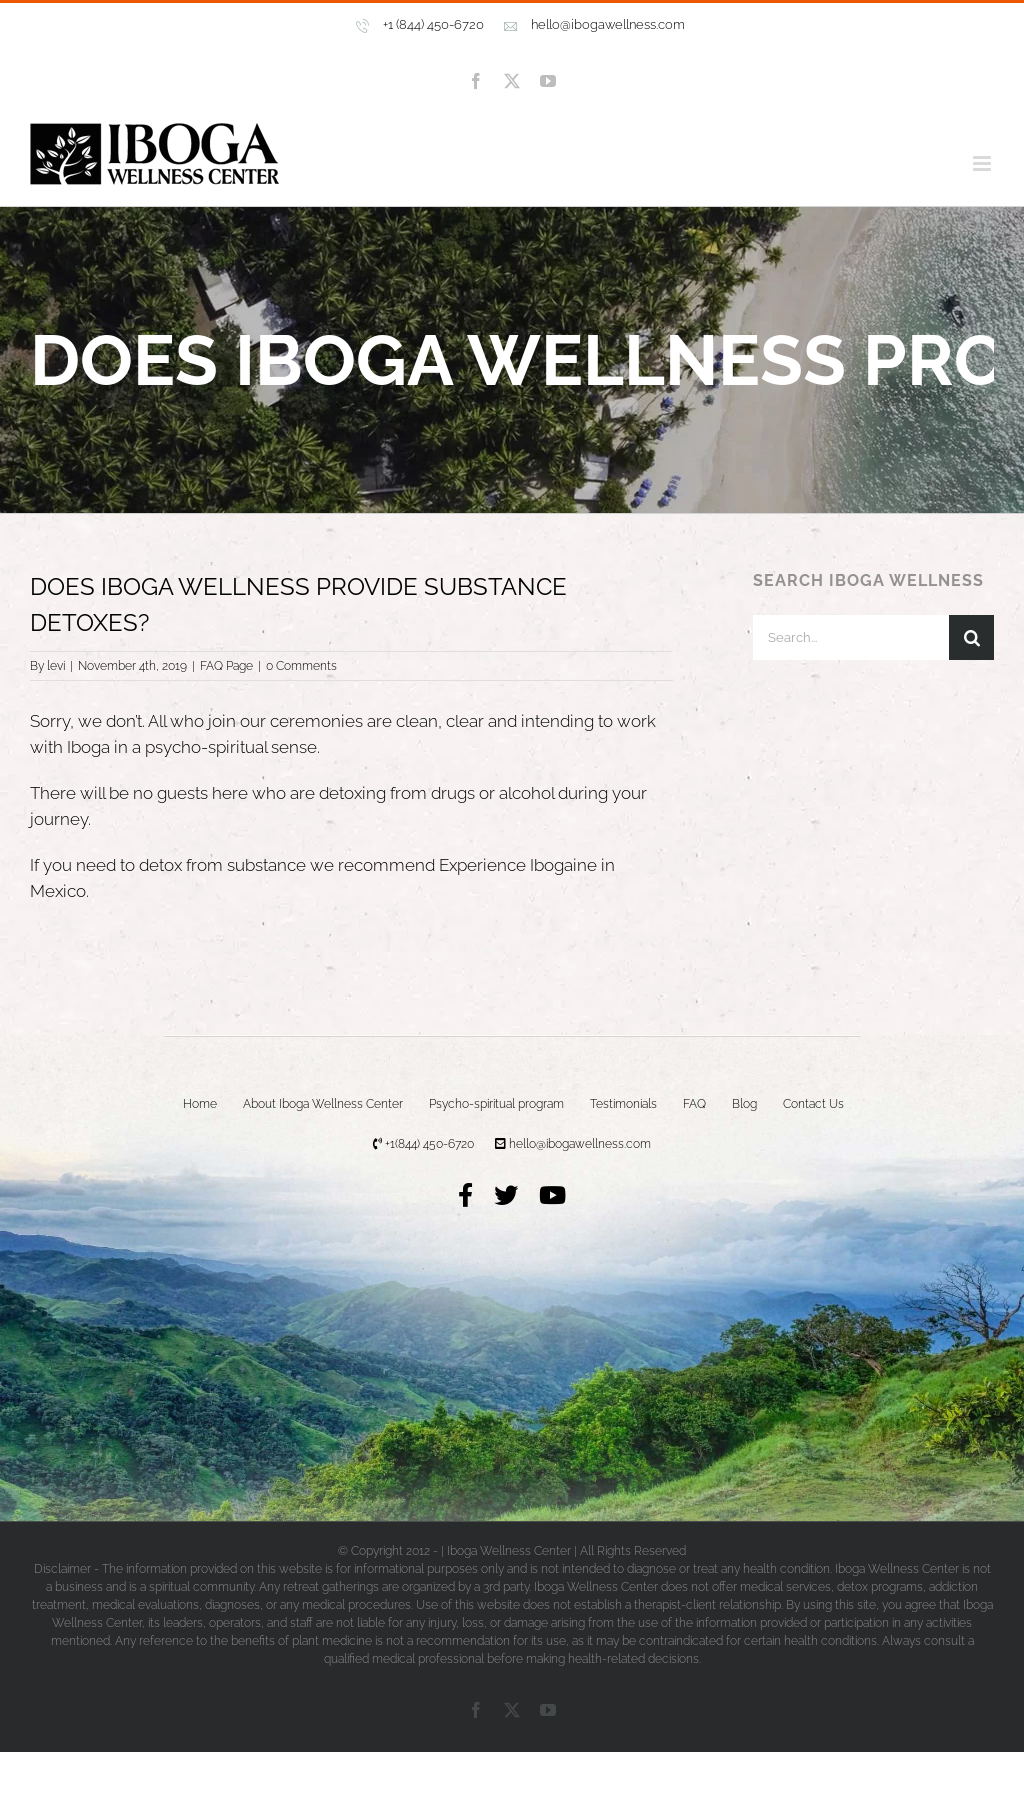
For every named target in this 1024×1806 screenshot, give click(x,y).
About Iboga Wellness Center (323, 1104)
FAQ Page (226, 666)
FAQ (694, 1104)
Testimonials (623, 1104)
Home (200, 1104)
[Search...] (851, 637)
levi (56, 666)
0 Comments (301, 666)
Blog (744, 1104)
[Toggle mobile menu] (983, 163)
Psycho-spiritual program (496, 1104)
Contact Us (813, 1104)
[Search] (971, 637)
